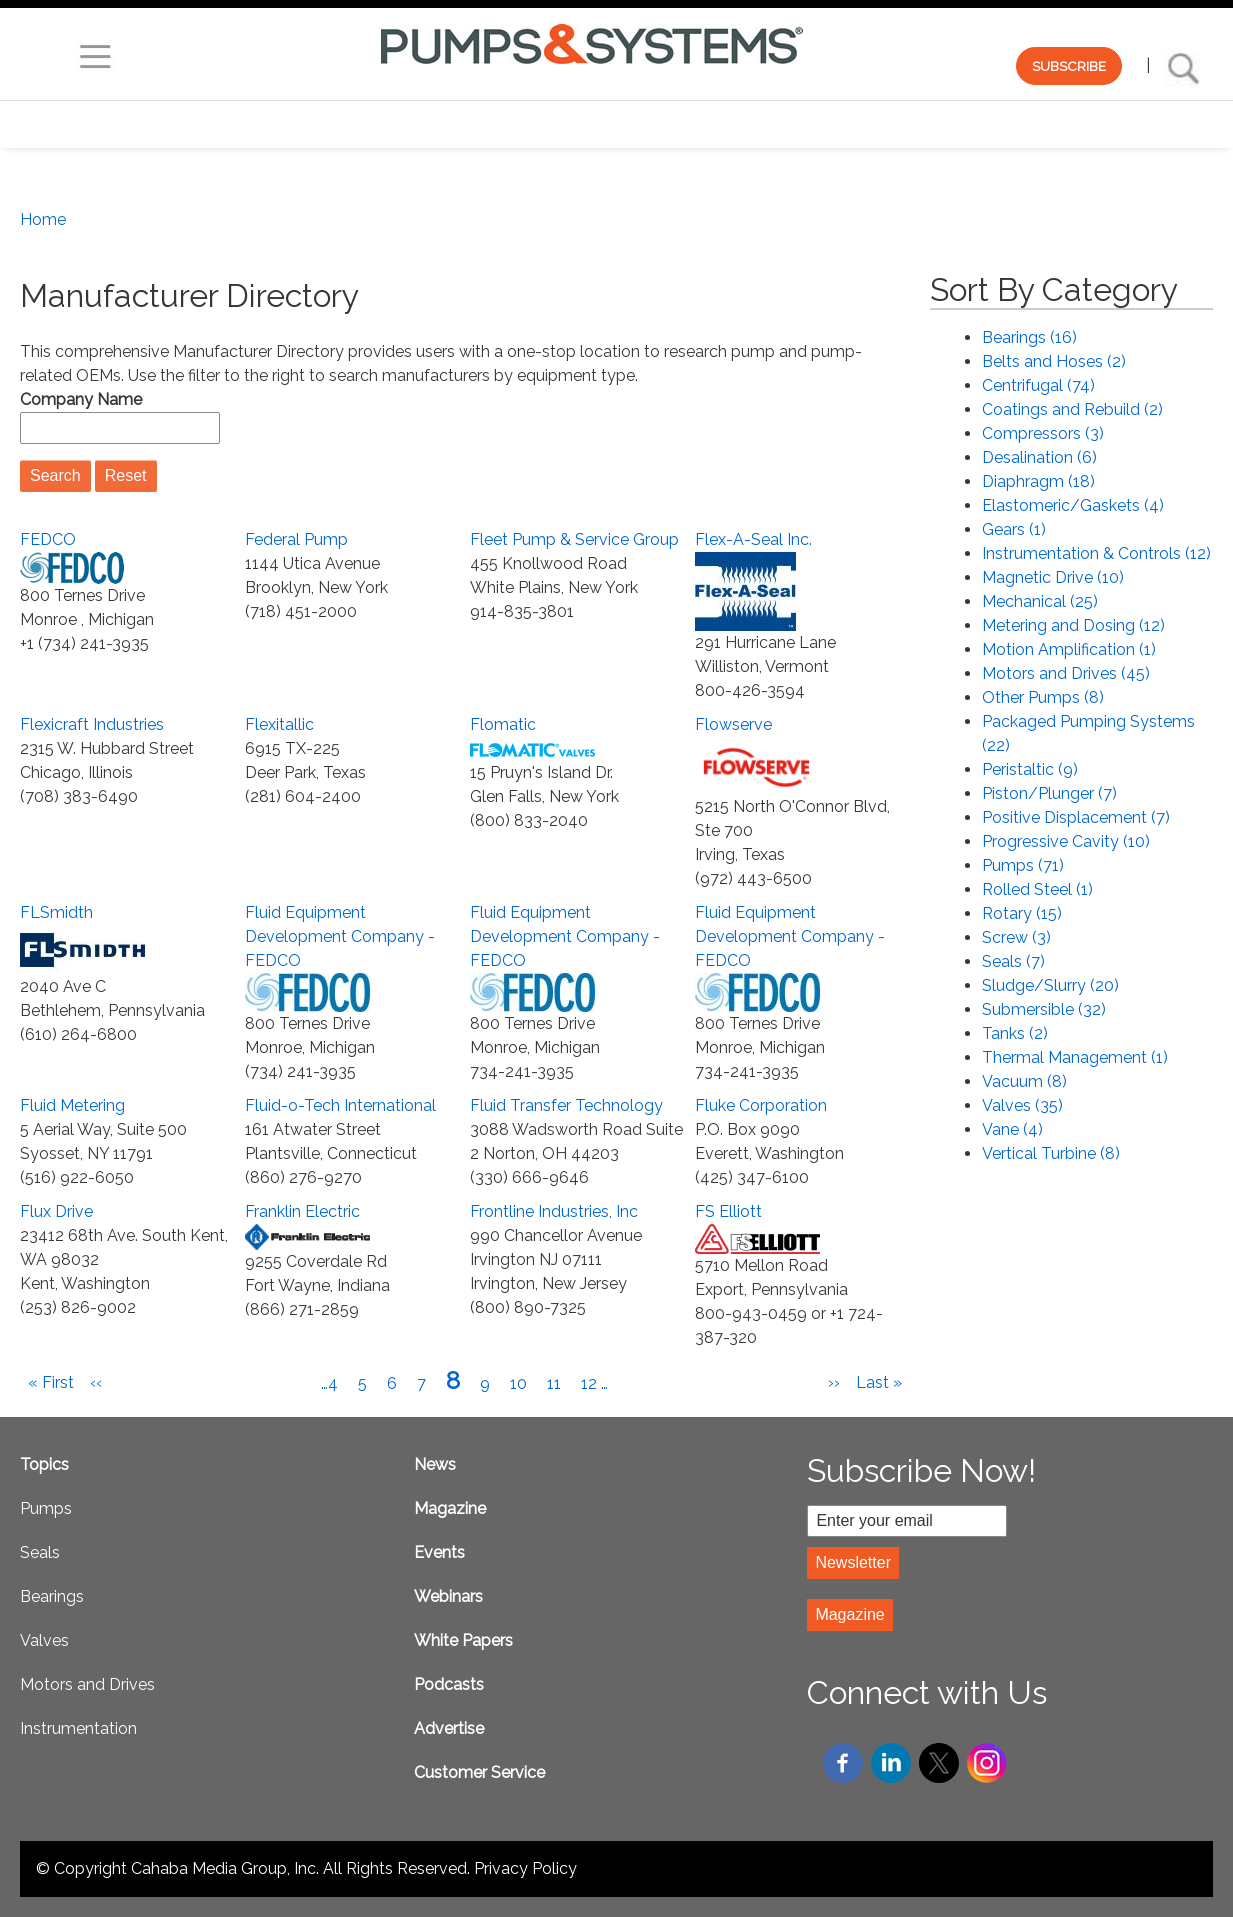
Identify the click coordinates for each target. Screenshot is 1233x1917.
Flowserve (733, 724)
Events (439, 1552)
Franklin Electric (302, 1211)
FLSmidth (56, 912)
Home (43, 219)
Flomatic (503, 724)
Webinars (448, 1596)
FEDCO (48, 539)
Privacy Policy (525, 1868)
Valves (44, 1640)
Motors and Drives (87, 1684)
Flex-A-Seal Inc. (753, 539)
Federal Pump (296, 539)
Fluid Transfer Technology (566, 1105)
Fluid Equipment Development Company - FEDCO (340, 936)
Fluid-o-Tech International (340, 1105)
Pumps (46, 1508)
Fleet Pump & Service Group (574, 539)
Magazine (450, 1508)
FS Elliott (728, 1211)
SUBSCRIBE (1069, 66)
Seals (40, 1552)
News (435, 1464)
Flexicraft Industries (92, 724)
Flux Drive (56, 1211)
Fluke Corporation (761, 1105)
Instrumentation (78, 1728)
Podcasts (449, 1684)
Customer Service (479, 1772)
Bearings (52, 1596)
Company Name (81, 399)
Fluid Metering (72, 1105)
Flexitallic (279, 724)
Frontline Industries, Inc (554, 1211)
